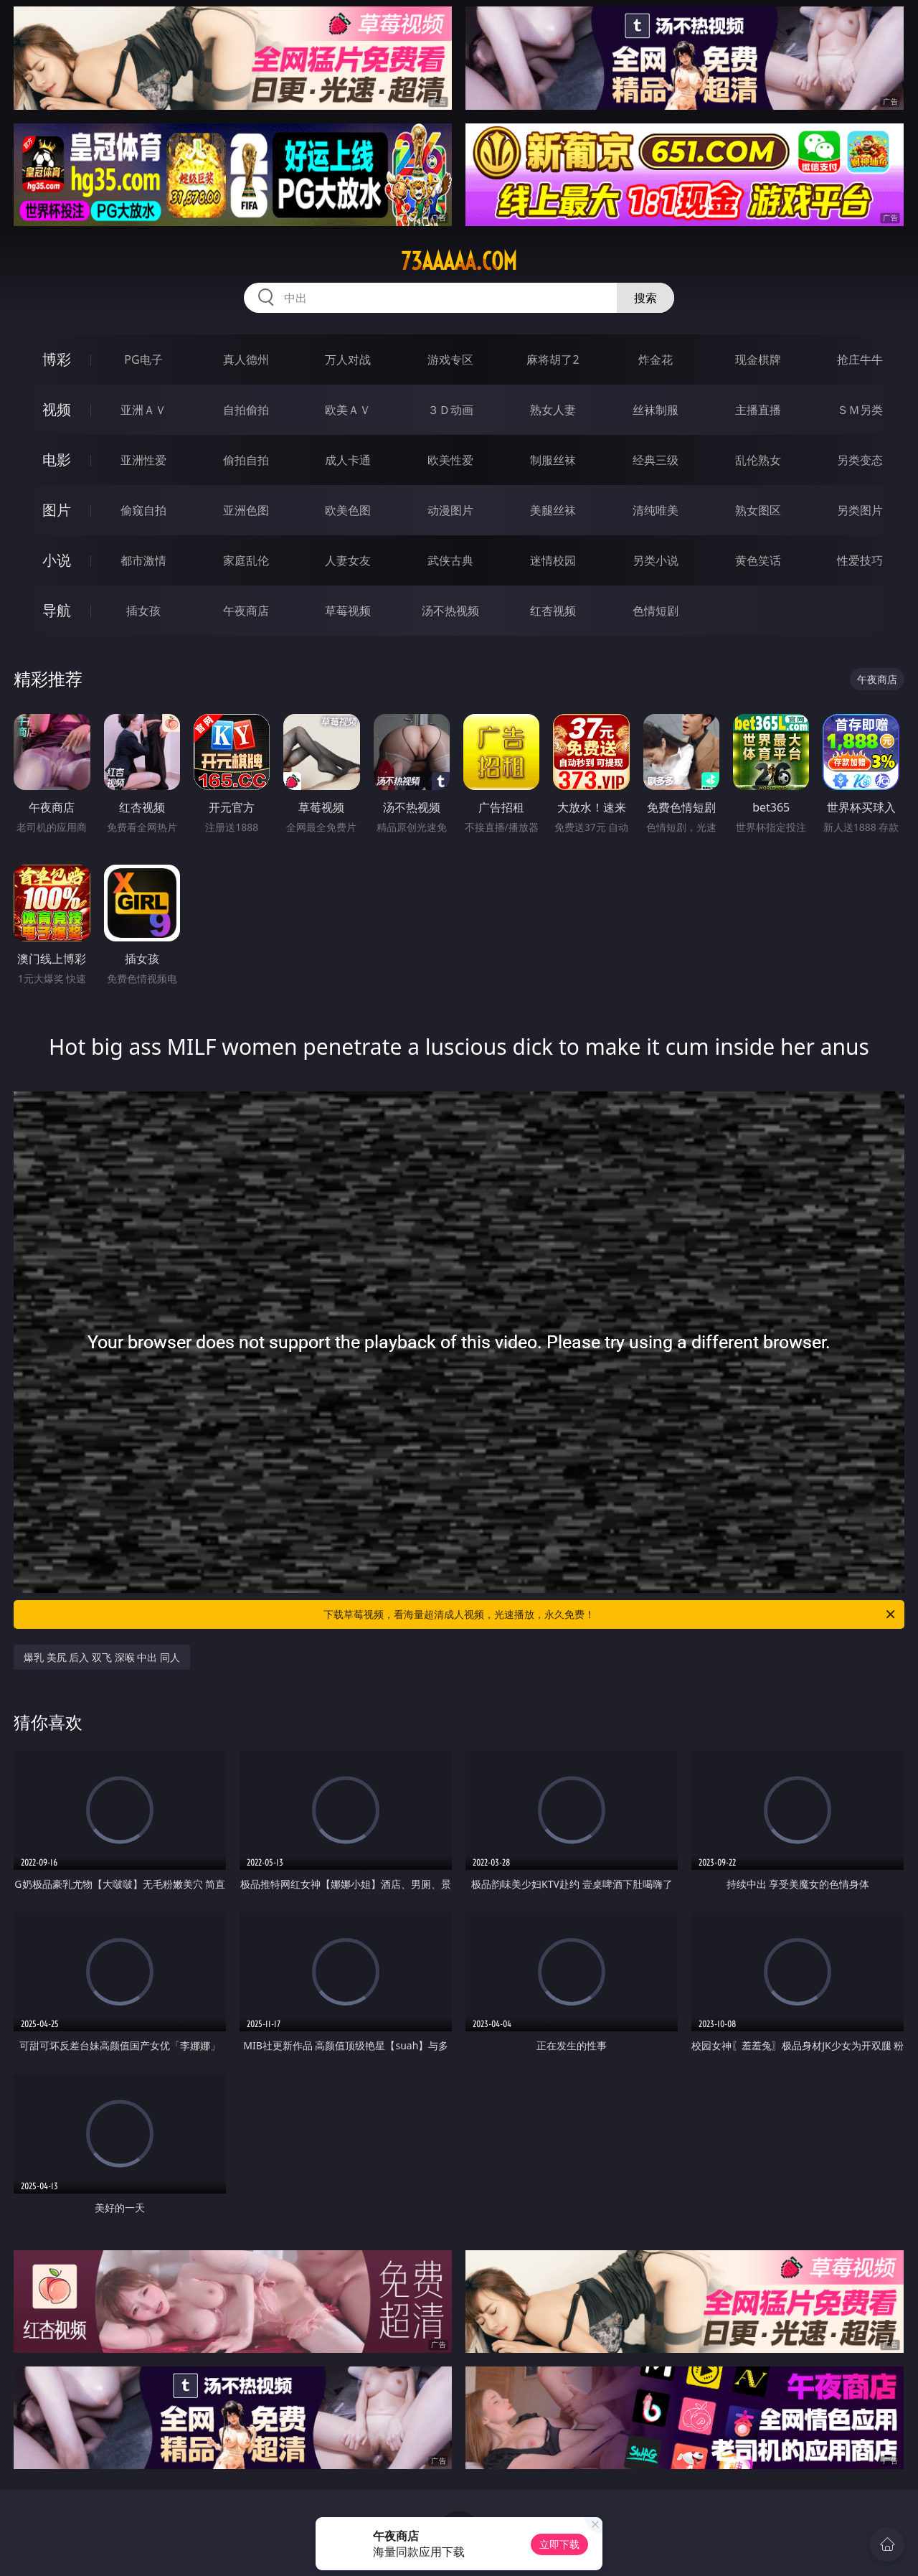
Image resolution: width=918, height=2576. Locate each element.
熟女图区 (758, 510)
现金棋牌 (758, 359)
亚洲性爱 (143, 460)
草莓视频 (348, 611)
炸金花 (655, 359)
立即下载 (559, 2544)
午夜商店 (246, 611)
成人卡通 (348, 460)
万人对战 (348, 359)
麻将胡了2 (552, 359)
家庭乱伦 (246, 560)
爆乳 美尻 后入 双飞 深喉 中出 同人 (102, 1657)
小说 (56, 560)
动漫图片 (450, 510)
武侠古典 (450, 560)
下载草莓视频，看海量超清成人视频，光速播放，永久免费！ (610, 1614)
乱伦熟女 (758, 460)
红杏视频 (553, 611)
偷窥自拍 (143, 510)
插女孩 (143, 611)
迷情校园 (553, 560)
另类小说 (655, 560)
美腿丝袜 (553, 510)
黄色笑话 (758, 560)
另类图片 (860, 510)
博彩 (56, 359)
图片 (56, 510)
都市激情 (143, 560)
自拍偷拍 (246, 410)
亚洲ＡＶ (143, 410)
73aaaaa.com (459, 261)
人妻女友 (348, 560)
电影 (56, 459)
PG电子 (143, 359)
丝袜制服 (655, 410)
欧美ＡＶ (348, 410)
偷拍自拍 (246, 460)
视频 (56, 409)
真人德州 (246, 359)
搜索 (645, 298)
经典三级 (655, 460)
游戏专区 (450, 359)
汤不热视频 (450, 611)
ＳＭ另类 (860, 410)
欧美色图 (348, 510)
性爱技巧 (860, 560)
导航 (56, 610)
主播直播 (758, 410)
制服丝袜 (553, 460)
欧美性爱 (450, 460)
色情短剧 (655, 611)
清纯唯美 (655, 510)
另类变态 (860, 460)
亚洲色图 (246, 510)
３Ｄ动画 (450, 410)
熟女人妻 (553, 410)
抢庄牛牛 (860, 359)
